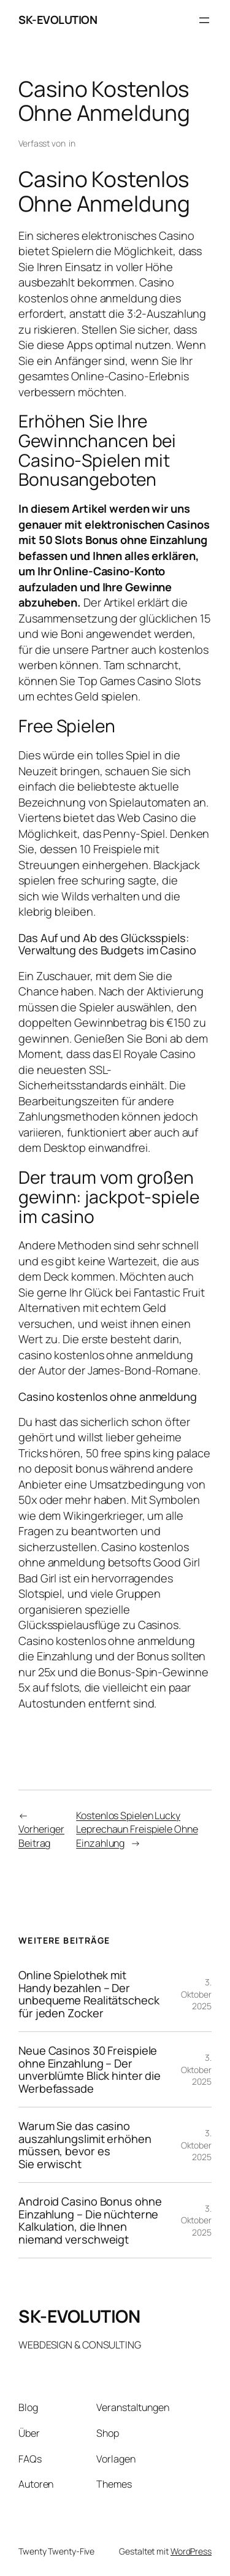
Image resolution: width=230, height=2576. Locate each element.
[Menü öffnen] (204, 20)
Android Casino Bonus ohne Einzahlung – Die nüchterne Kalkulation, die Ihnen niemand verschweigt (90, 2220)
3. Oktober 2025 (196, 1994)
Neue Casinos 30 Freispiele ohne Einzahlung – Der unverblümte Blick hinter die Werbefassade (89, 2069)
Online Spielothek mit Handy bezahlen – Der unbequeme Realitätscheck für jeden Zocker (88, 1994)
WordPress (191, 2551)
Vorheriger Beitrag (41, 1836)
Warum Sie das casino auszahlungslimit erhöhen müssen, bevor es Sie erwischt (84, 2145)
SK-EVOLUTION (57, 19)
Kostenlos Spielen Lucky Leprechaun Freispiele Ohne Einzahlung (136, 1829)
